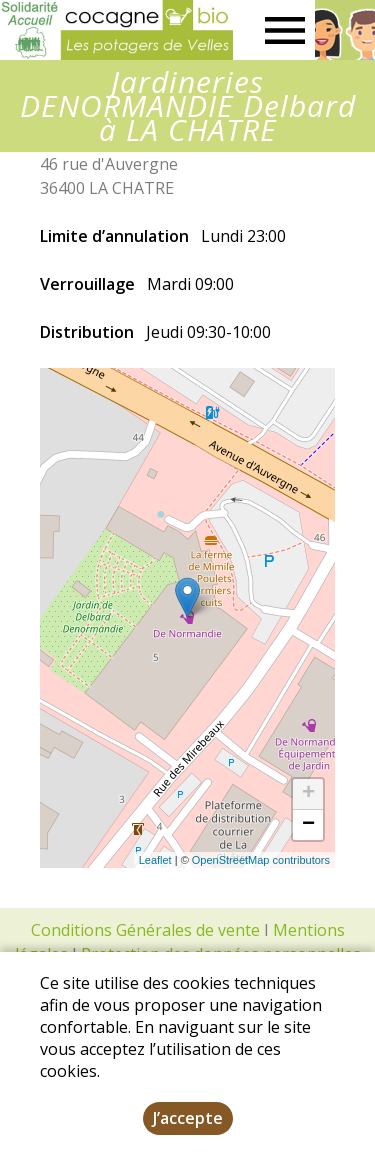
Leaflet (155, 860)
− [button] (308, 825)
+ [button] (308, 794)
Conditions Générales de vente (145, 930)
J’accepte (188, 1118)
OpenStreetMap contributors (261, 860)
